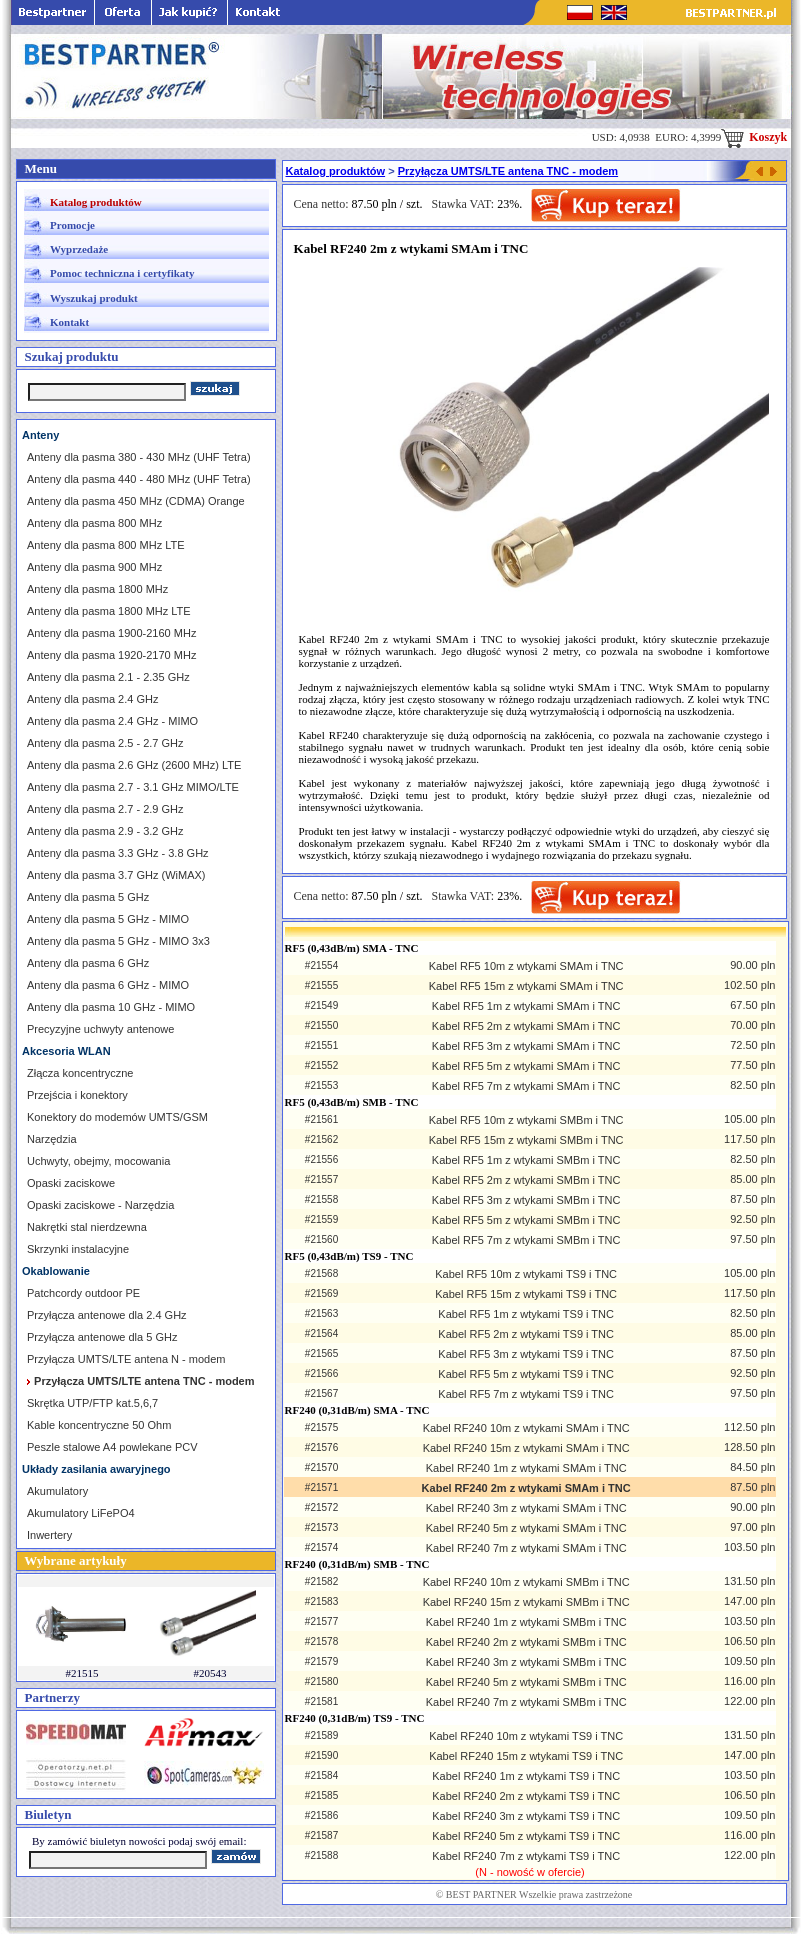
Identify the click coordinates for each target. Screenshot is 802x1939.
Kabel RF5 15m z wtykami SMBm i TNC (526, 1140)
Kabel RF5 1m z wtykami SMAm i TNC (526, 1006)
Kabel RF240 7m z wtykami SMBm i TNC (526, 1702)
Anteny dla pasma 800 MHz (94, 523)
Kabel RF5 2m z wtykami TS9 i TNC (526, 1334)
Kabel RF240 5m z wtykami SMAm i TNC (526, 1528)
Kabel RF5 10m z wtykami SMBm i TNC (526, 1120)
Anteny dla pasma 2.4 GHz (92, 699)
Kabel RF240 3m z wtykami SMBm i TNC (526, 1662)
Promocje (72, 225)
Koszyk (754, 137)
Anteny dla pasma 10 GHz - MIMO (111, 1007)
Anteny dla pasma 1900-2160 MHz (111, 633)
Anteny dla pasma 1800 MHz (97, 589)
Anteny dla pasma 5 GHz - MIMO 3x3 (118, 941)
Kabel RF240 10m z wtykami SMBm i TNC (526, 1582)
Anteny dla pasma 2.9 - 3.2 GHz (105, 831)
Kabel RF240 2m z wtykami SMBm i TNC (526, 1642)
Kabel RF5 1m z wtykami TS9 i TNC (526, 1314)
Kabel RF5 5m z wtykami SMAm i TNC (526, 1066)
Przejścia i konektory (77, 1095)
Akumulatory (57, 1491)
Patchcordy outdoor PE (83, 1293)
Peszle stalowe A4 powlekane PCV (112, 1447)
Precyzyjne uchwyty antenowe (100, 1029)
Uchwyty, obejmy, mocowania (98, 1161)
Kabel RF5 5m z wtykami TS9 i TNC (526, 1374)
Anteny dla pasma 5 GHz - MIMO (108, 919)
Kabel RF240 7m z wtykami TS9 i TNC (526, 1856)
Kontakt (69, 322)
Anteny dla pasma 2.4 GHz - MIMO (112, 721)
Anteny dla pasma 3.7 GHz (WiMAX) (116, 875)
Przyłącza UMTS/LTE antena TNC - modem (508, 171)
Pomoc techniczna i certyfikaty (122, 273)
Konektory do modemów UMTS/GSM (117, 1117)
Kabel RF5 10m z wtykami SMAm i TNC (526, 966)
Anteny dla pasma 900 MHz (94, 567)
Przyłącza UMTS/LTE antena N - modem (126, 1359)
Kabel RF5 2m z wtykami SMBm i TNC (526, 1180)
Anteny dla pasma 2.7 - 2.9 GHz (105, 809)
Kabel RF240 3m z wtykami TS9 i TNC (526, 1816)
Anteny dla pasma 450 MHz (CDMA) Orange (136, 501)
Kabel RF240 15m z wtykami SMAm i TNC (526, 1448)
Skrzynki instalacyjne (78, 1249)
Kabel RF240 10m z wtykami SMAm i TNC (526, 1428)
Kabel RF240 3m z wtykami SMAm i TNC (526, 1508)
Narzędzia (52, 1139)
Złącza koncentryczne (80, 1073)
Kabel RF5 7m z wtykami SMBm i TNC (526, 1240)
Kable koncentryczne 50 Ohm (99, 1425)
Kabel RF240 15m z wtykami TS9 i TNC (526, 1756)
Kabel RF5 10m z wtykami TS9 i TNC (526, 1274)
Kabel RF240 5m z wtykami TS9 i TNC (526, 1836)
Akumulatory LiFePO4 (81, 1513)
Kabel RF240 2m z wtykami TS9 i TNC (526, 1796)
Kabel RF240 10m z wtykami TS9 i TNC (526, 1736)
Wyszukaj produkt (94, 298)
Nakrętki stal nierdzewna (87, 1227)
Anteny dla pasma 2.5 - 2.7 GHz (105, 743)
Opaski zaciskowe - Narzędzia (100, 1205)
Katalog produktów (96, 202)
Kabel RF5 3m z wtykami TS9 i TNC (526, 1354)
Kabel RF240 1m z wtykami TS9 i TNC (526, 1776)
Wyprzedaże (79, 249)
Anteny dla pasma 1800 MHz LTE (109, 611)
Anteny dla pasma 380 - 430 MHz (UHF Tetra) (139, 457)
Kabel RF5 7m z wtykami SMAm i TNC (526, 1086)
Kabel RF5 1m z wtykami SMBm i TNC (526, 1160)
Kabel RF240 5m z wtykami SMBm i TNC (526, 1682)
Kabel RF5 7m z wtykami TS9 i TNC (526, 1394)
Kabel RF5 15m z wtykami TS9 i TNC (526, 1294)
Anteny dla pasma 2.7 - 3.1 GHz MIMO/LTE (133, 787)
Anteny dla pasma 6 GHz (88, 963)
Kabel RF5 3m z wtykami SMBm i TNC (526, 1200)
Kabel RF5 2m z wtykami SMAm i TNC (526, 1026)
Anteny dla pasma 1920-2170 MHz (111, 655)
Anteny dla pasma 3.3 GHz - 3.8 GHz (118, 853)
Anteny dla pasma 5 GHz (88, 897)
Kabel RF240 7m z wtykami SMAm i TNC (526, 1548)
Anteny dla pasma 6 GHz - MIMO (108, 985)
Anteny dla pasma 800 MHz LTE (106, 545)
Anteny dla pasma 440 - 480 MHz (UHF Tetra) (139, 479)
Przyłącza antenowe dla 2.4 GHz (107, 1315)
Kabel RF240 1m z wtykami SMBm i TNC (526, 1622)
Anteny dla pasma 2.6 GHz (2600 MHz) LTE (134, 765)
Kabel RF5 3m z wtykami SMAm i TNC (526, 1046)
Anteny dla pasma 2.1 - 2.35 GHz (108, 677)
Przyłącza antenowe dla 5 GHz (102, 1337)
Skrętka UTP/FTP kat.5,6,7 (92, 1403)
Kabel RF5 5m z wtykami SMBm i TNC (526, 1220)
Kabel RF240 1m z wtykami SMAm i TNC (526, 1468)
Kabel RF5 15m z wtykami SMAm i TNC (526, 986)
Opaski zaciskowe (71, 1183)
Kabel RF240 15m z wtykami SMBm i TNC (526, 1602)
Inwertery (49, 1535)
